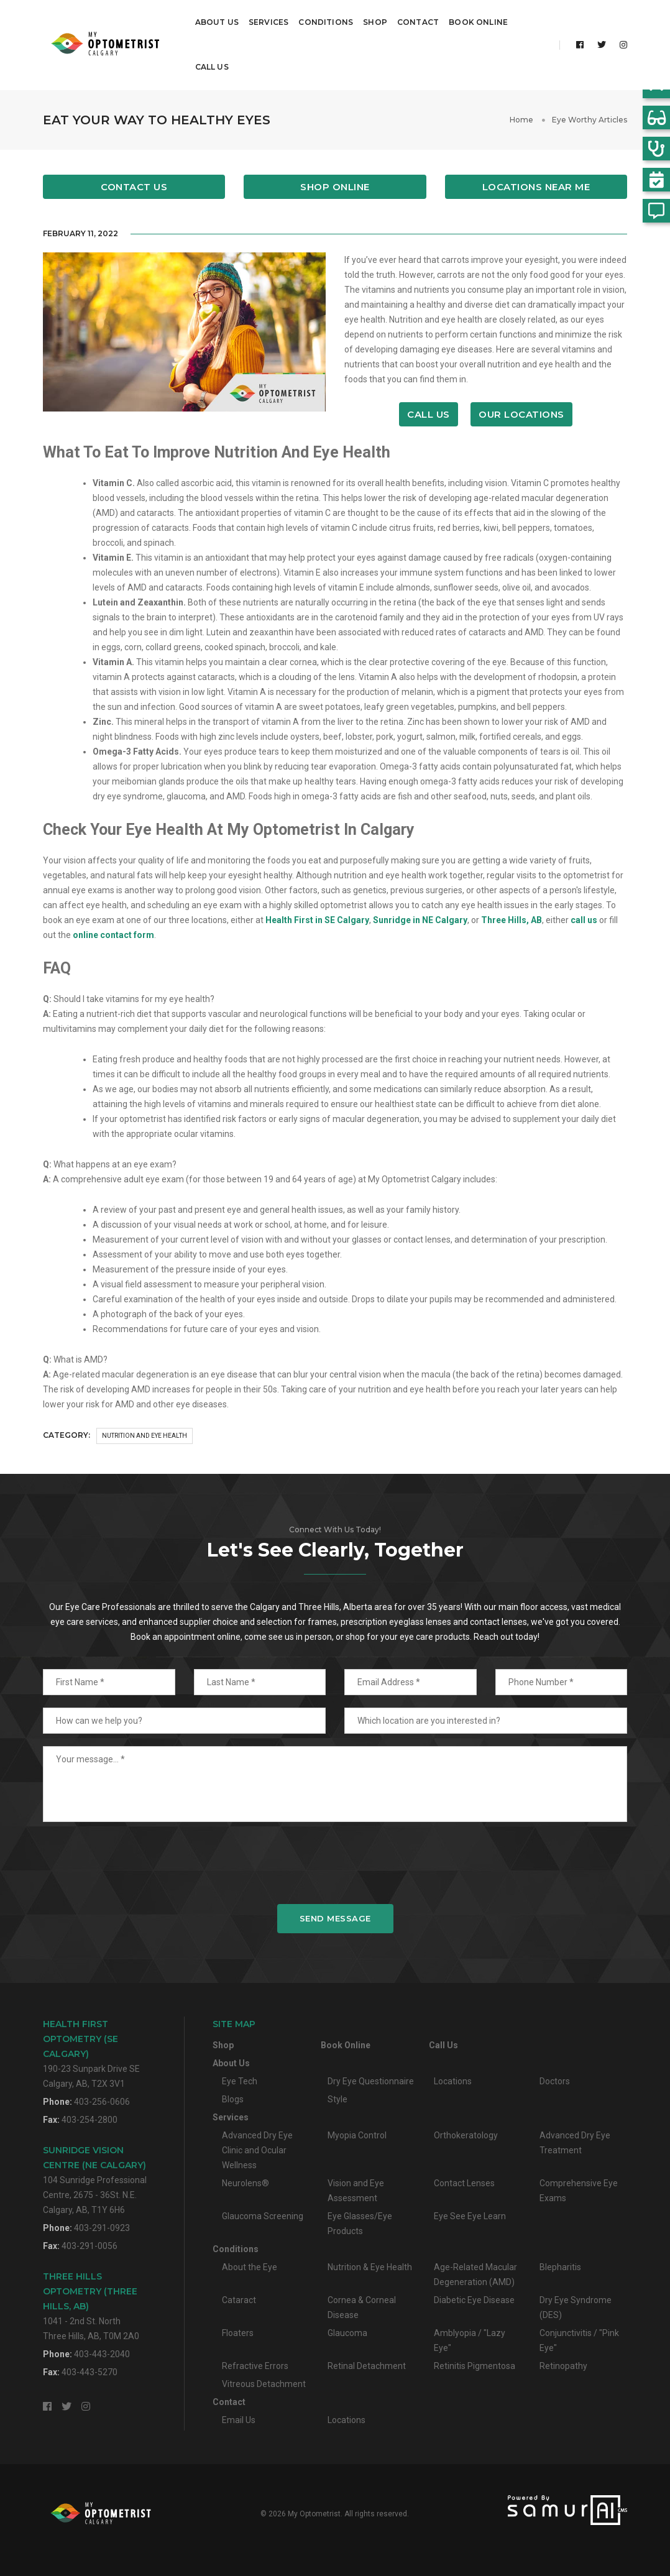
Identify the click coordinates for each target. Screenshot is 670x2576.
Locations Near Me (536, 186)
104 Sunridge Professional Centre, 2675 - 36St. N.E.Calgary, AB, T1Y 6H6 (95, 2179)
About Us (217, 22)
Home (521, 119)
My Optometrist (314, 2513)
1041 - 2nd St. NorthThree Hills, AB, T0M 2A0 (91, 2305)
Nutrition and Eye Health (144, 1435)
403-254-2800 (89, 2119)
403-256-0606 (102, 2101)
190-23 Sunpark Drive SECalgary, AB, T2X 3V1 (91, 2053)
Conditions (325, 22)
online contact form (113, 934)
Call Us (212, 66)
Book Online (478, 22)
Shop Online (335, 186)
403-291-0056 (89, 2245)
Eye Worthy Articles (589, 119)
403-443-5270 (89, 2371)
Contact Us (134, 186)
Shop (375, 22)
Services (268, 22)
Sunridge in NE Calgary (420, 919)
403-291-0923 (102, 2227)
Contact (418, 22)
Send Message (335, 1918)
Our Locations (521, 414)
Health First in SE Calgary (317, 919)
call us (584, 919)
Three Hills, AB (511, 919)
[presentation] (335, 1862)
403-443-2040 (102, 2353)
